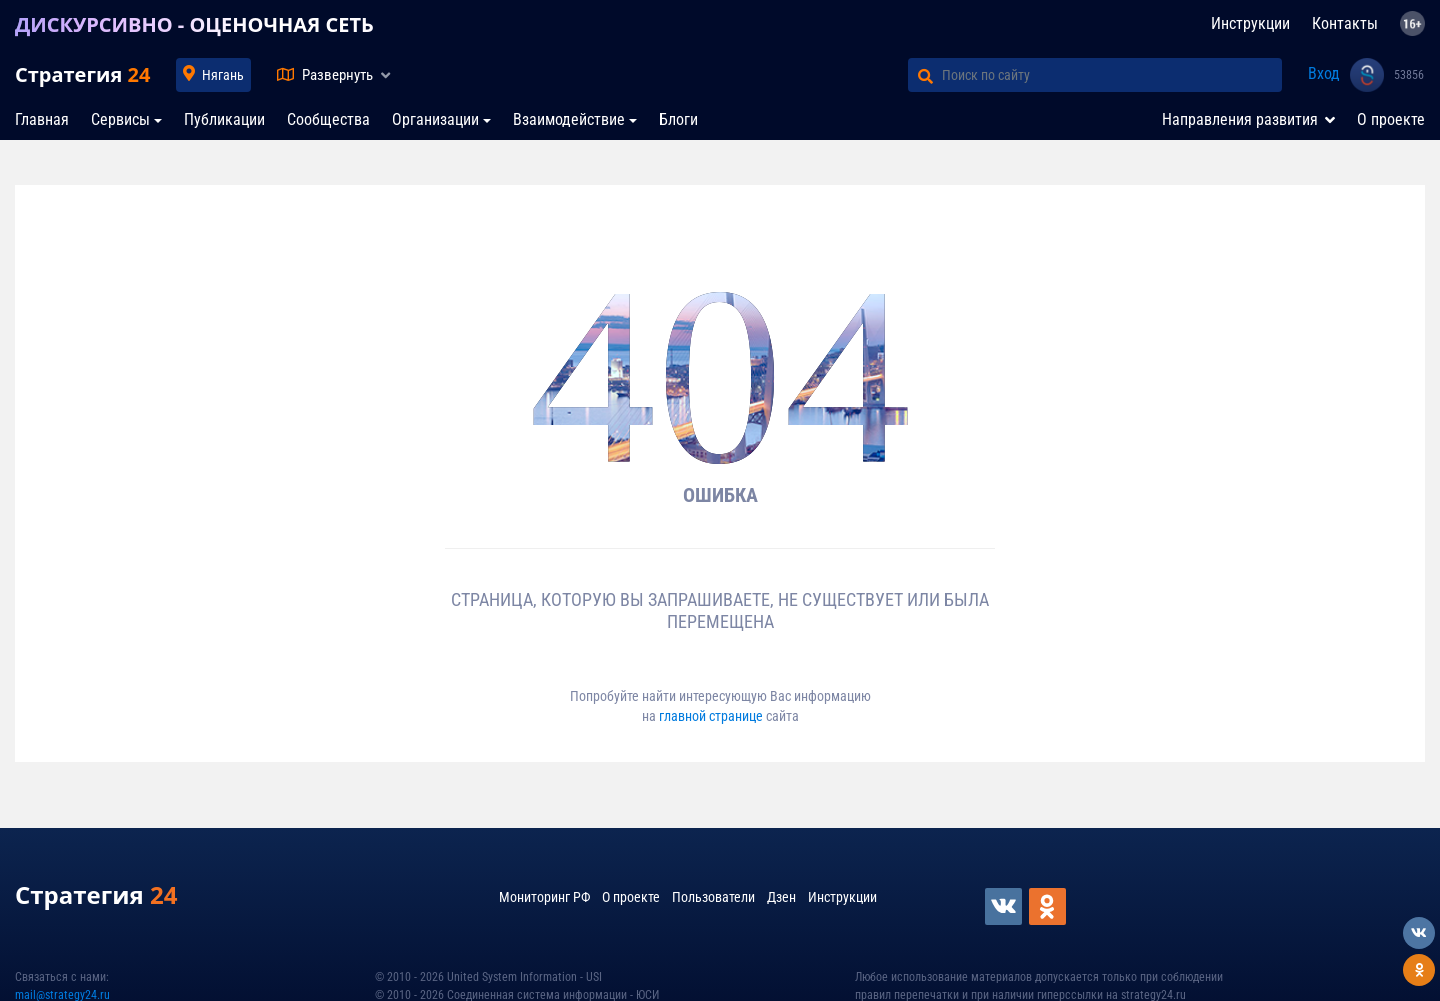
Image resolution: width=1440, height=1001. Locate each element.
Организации (435, 119)
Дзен (781, 897)
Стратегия (82, 74)
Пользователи (713, 897)
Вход (1324, 73)
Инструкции (1250, 23)
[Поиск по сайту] (1112, 75)
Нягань (223, 75)
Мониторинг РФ (544, 897)
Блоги (678, 119)
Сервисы (120, 119)
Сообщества (328, 119)
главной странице (712, 716)
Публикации (224, 119)
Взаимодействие (569, 119)
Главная (42, 119)
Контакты (1345, 23)
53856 (1409, 75)
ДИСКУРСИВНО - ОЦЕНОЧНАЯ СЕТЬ (194, 24)
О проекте (1391, 119)
